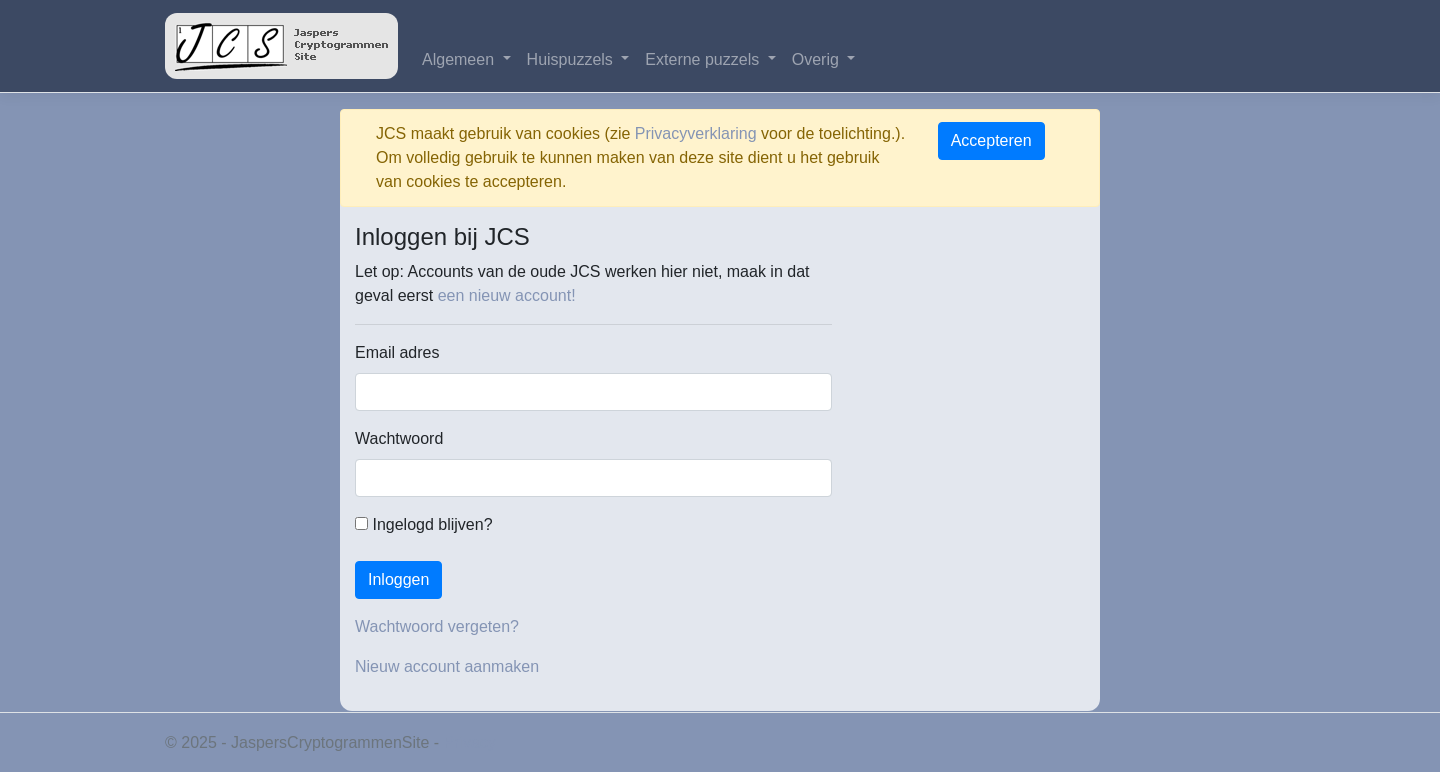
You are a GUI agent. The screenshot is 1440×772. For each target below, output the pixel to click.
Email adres (397, 352)
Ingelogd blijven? (424, 524)
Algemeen (460, 59)
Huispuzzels (572, 59)
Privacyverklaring (696, 133)
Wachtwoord (399, 438)
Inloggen (398, 579)
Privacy (470, 742)
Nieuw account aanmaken (447, 666)
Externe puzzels (704, 59)
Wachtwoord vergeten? (437, 626)
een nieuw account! (507, 295)
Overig (818, 59)
